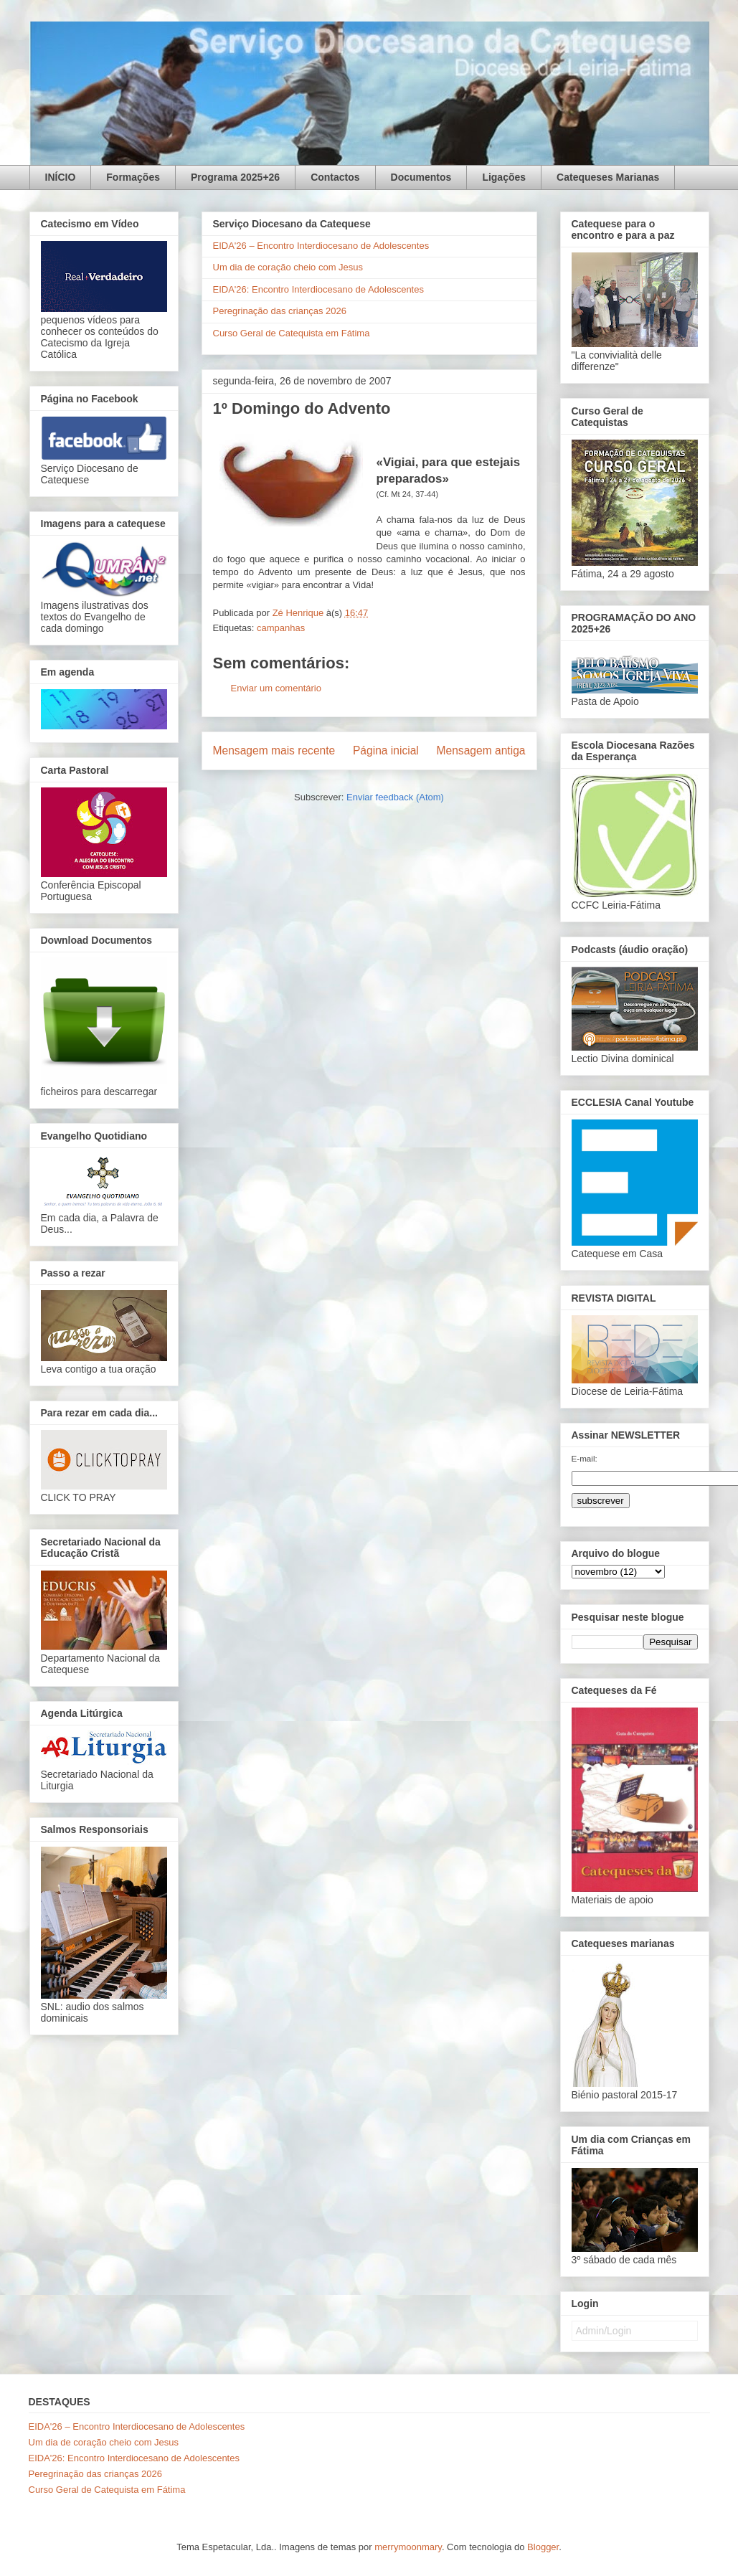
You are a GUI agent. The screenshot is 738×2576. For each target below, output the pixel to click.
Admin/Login (604, 2330)
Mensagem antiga (481, 750)
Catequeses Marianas (608, 177)
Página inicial (386, 750)
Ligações (504, 177)
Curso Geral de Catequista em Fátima (291, 333)
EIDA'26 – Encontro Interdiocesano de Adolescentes (321, 245)
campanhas (281, 627)
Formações (133, 177)
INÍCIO (60, 177)
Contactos (335, 177)
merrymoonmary (408, 2547)
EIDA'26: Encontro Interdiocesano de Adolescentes (318, 289)
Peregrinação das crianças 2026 (279, 311)
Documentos (421, 177)
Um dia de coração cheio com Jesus (288, 267)
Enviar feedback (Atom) (395, 797)
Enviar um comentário (276, 688)
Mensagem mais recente (274, 750)
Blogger (543, 2547)
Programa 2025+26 (235, 177)
